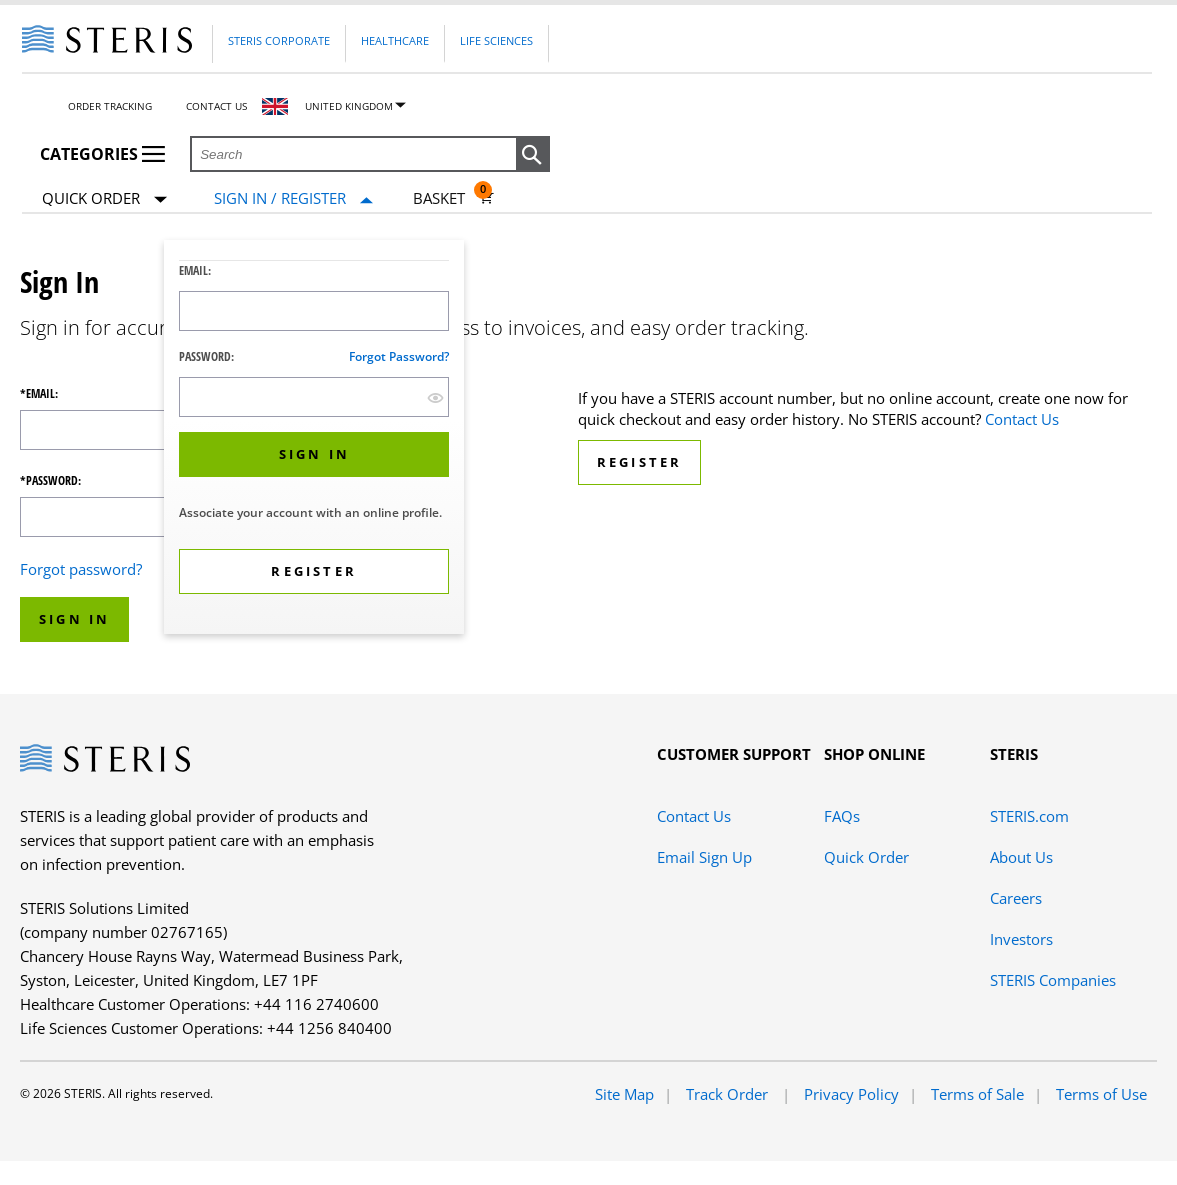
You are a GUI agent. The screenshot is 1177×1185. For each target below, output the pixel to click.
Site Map (624, 1094)
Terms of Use (1101, 1094)
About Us (1021, 857)
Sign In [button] (74, 619)
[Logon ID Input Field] (314, 311)
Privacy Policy (851, 1094)
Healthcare (395, 40)
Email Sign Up (704, 857)
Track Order (729, 1094)
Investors (1021, 939)
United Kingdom (349, 106)
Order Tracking (110, 106)
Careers (1016, 898)
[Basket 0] (453, 198)
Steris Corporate (279, 40)
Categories (102, 154)
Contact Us (216, 106)
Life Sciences (496, 40)
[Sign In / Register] (293, 198)
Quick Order (104, 199)
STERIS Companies (1053, 980)
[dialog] (314, 439)
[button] (533, 155)
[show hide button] (435, 397)
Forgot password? (399, 356)
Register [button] (640, 462)
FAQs (842, 816)
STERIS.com (1029, 816)
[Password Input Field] (314, 397)
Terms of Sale (977, 1094)
